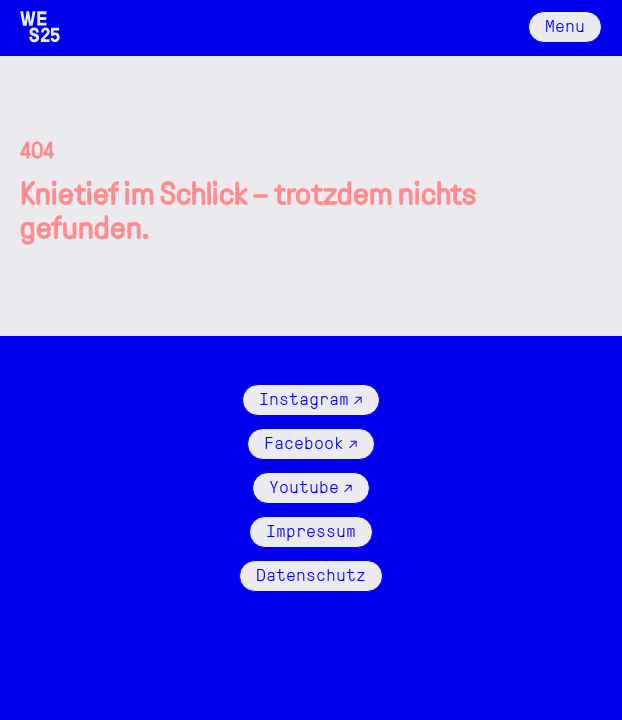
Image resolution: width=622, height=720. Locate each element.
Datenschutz (311, 573)
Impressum (311, 529)
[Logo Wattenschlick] (40, 27)
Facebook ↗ (311, 441)
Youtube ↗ (311, 485)
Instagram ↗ (311, 397)
